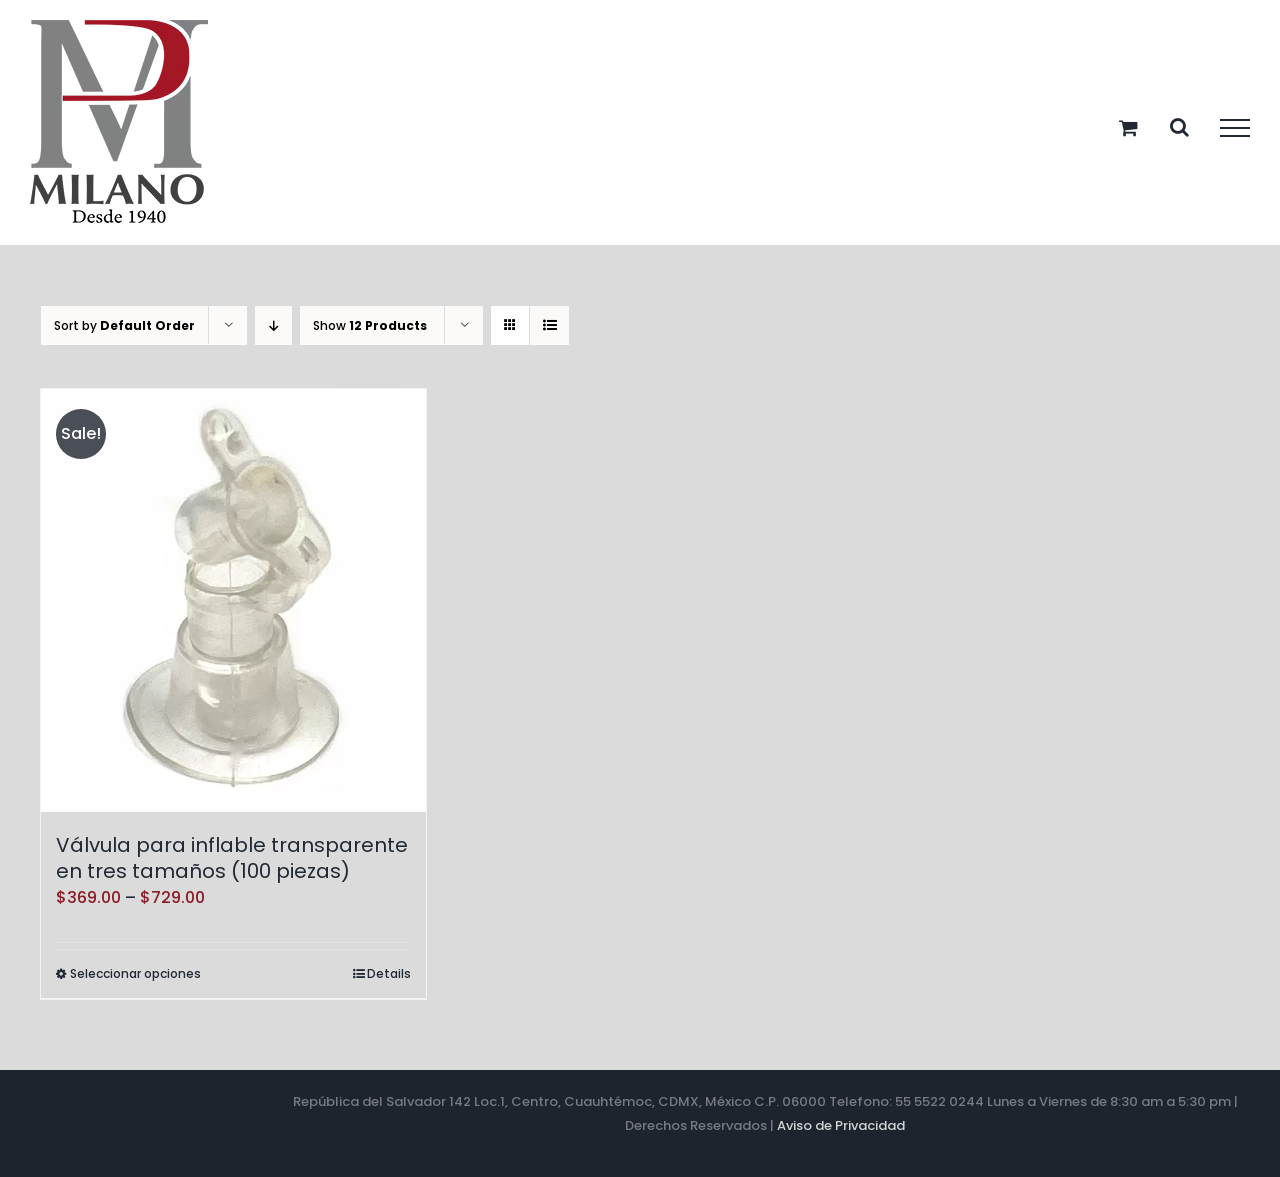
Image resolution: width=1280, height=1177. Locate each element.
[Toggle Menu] (1235, 128)
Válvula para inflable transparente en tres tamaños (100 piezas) (232, 858)
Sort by (124, 325)
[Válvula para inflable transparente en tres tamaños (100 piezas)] (233, 600)
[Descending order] (273, 325)
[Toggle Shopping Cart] (1128, 127)
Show (370, 325)
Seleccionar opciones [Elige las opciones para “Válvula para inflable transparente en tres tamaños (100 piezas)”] (135, 973)
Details (389, 973)
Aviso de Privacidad (841, 1125)
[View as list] (549, 325)
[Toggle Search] (1179, 127)
